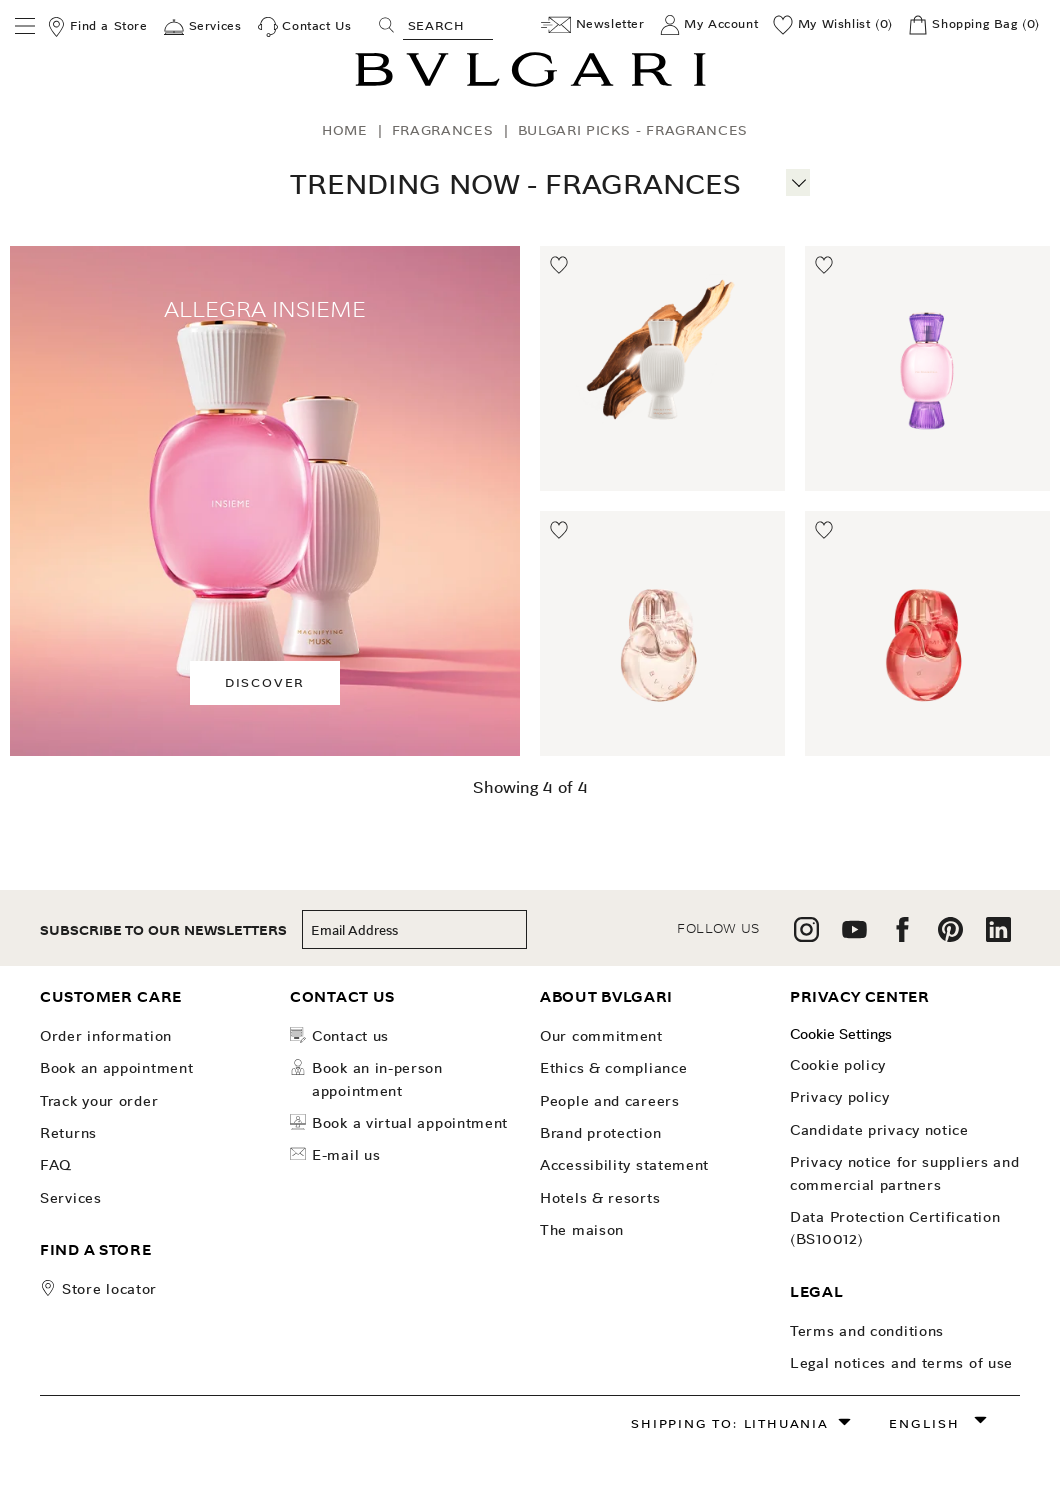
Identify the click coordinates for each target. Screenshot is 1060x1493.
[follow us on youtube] (854, 936)
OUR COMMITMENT (601, 1036)
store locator (109, 1289)
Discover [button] (265, 682)
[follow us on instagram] (806, 936)
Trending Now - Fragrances (515, 184)
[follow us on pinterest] (950, 936)
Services (71, 1198)
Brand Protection (600, 1133)
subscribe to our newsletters (163, 930)
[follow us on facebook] (902, 936)
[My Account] (709, 25)
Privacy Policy (840, 1097)
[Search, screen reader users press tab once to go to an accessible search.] (448, 25)
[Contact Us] (305, 27)
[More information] (798, 180)
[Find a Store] (97, 27)
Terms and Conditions (867, 1331)
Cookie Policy (838, 1065)
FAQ (56, 1165)
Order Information (106, 1036)
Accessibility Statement (624, 1165)
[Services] (202, 27)
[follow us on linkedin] (998, 936)
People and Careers (610, 1101)
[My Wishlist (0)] (833, 25)
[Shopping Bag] (974, 25)
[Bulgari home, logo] (530, 83)
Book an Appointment (116, 1068)
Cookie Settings (841, 1034)
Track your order (99, 1101)
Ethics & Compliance (613, 1068)
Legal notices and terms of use (901, 1363)
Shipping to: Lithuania (730, 1423)
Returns (68, 1133)
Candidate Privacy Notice (879, 1130)
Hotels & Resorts (600, 1198)
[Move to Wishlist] (560, 266)
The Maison (582, 1230)
